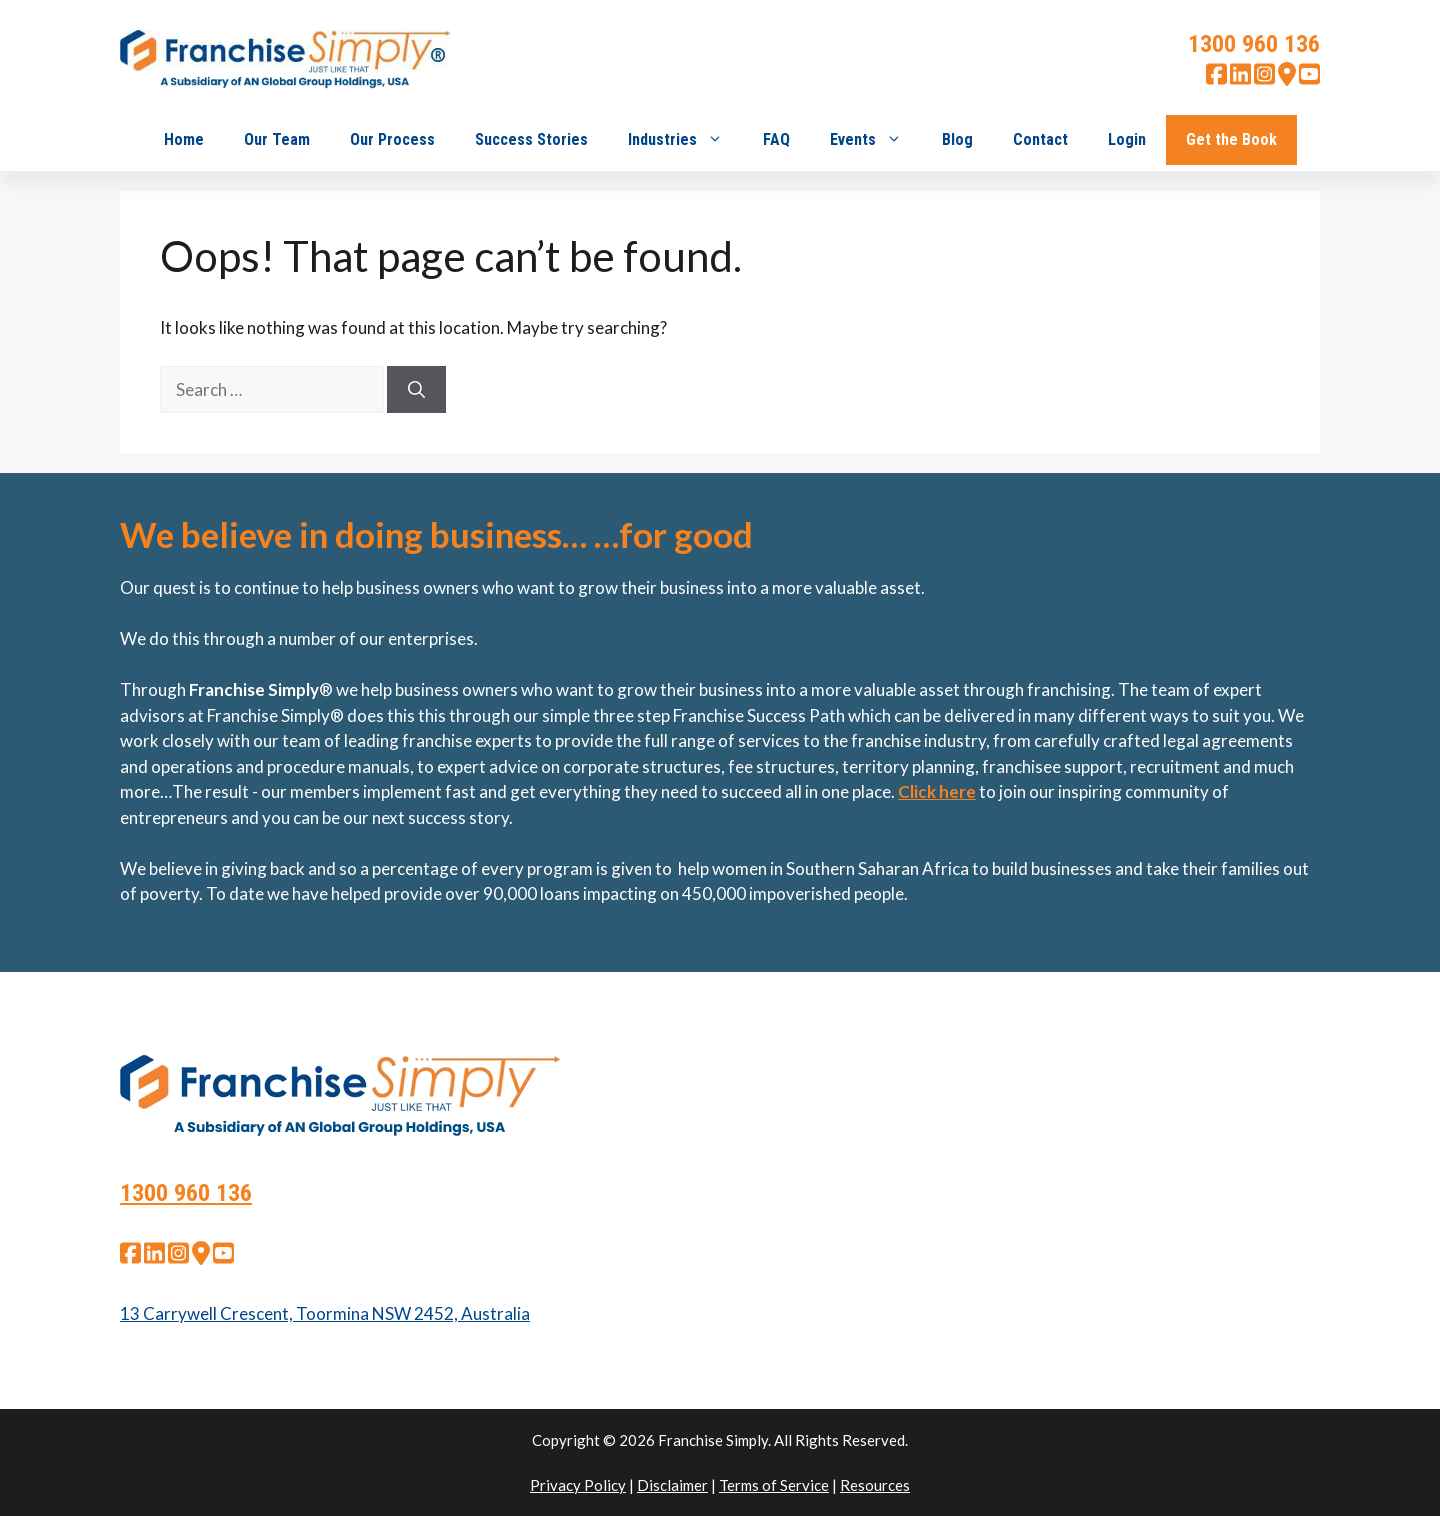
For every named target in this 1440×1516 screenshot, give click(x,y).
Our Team (277, 139)
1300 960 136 (1254, 44)
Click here (937, 791)
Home (184, 139)
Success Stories (531, 139)
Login (1127, 139)
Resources (875, 1485)
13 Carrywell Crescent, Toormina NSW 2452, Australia (325, 1313)
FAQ (776, 139)
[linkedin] (1240, 79)
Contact (1040, 139)
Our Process (392, 139)
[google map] (1287, 79)
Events (876, 140)
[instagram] (1264, 79)
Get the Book (1231, 139)
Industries (685, 140)
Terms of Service (774, 1485)
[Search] (416, 390)
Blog (957, 139)
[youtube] (1309, 79)
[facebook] (1216, 79)
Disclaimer (672, 1485)
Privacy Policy (578, 1485)
